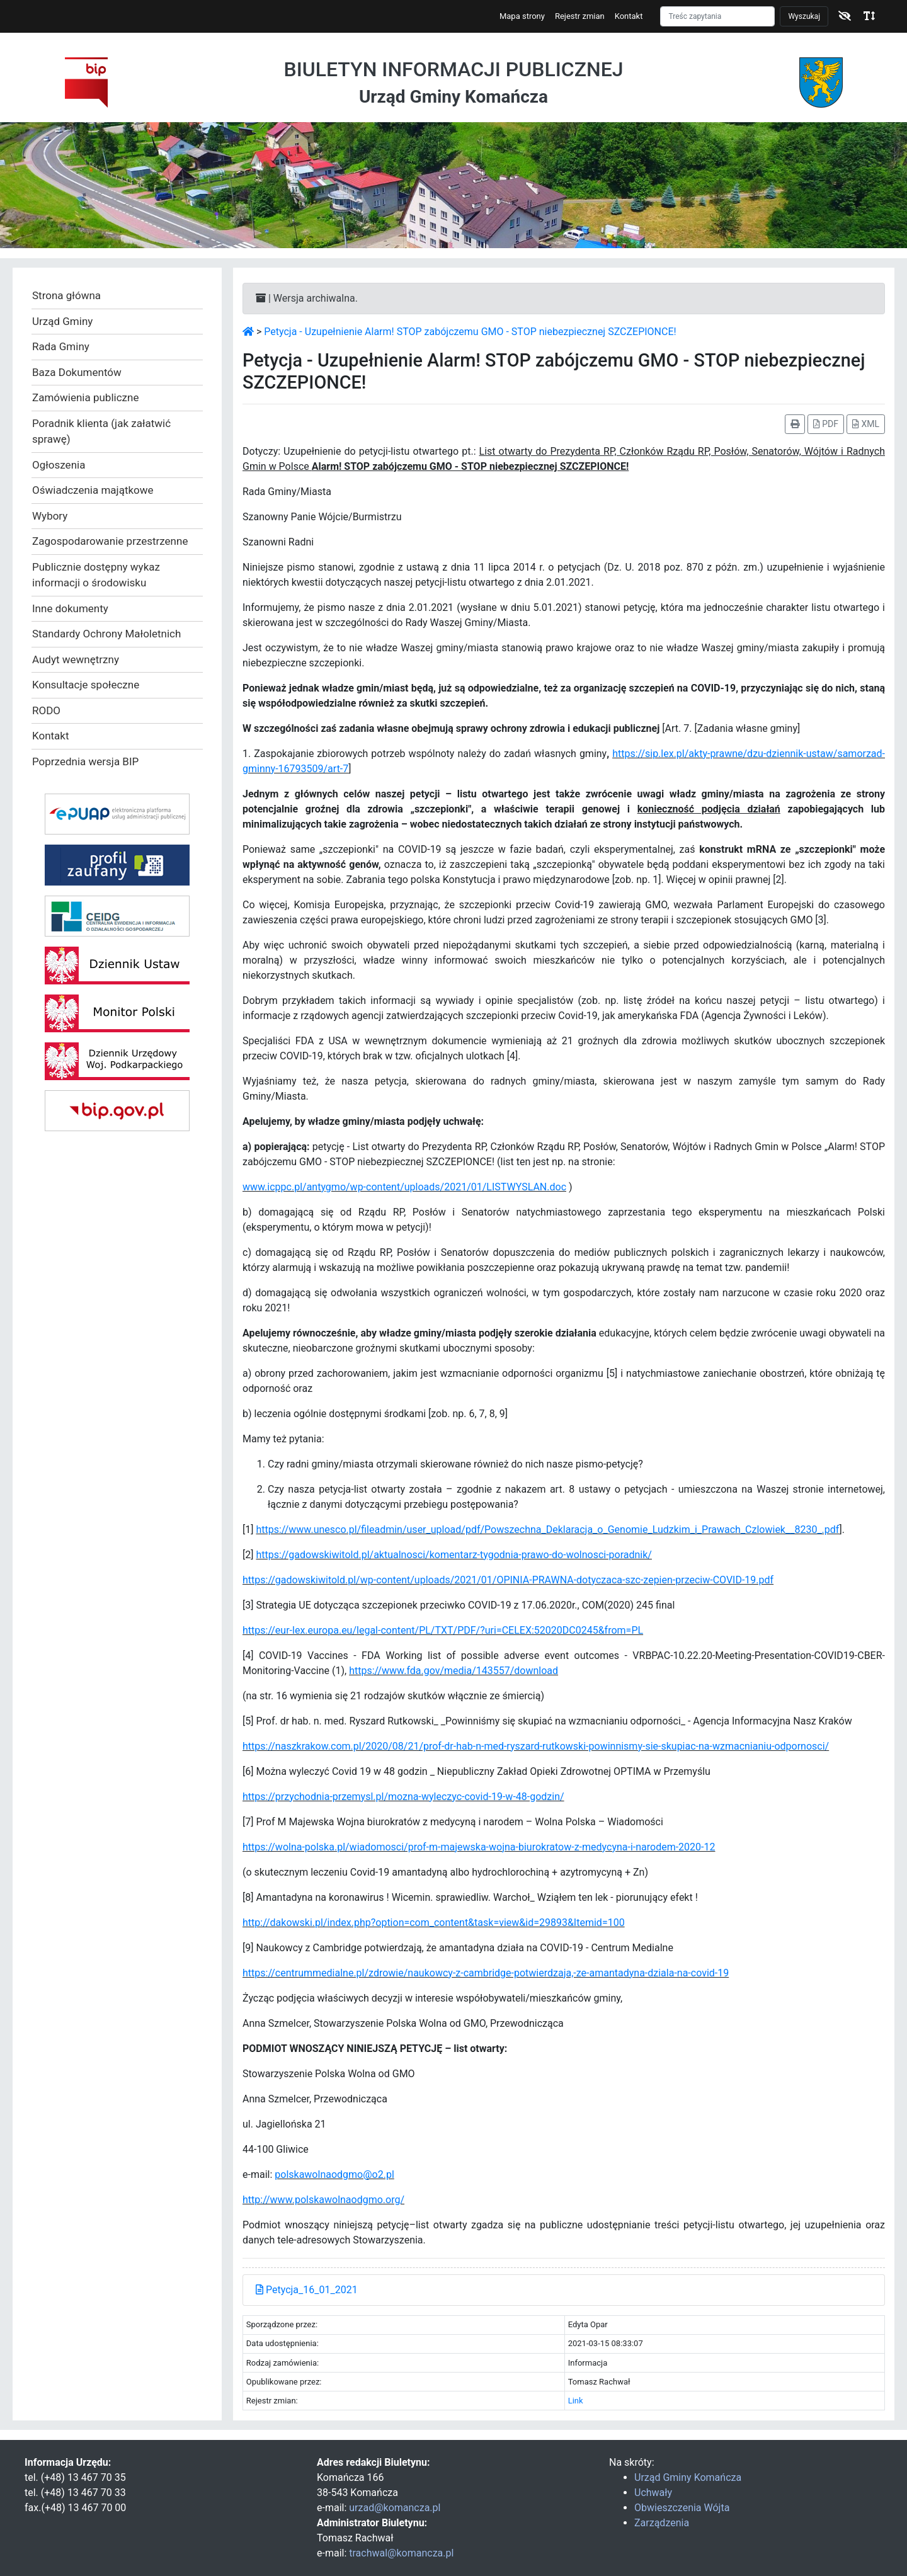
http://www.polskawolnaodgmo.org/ (323, 2200)
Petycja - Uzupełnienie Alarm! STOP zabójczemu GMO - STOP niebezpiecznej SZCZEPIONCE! (470, 332)
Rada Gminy (60, 346)
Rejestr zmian (580, 16)
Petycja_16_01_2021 (307, 2290)
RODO (46, 710)
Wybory (49, 516)
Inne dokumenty (70, 608)
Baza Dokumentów (77, 372)
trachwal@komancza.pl (401, 2553)
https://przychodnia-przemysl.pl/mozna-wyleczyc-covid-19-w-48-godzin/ (403, 1797)
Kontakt (629, 16)
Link (575, 2400)
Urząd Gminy (62, 321)
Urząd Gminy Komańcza (687, 2477)
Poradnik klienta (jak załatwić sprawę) (101, 431)
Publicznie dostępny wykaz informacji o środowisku (96, 575)
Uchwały (653, 2493)
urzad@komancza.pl (394, 2508)
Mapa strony (522, 16)
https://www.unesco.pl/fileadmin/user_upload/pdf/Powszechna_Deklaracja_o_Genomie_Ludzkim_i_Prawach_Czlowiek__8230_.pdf (547, 1530)
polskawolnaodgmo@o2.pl (334, 2174)
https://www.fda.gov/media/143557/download (453, 1671)
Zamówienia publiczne (85, 397)
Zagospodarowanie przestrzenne (110, 541)
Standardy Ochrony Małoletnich (106, 633)
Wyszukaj (804, 16)
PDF (825, 424)
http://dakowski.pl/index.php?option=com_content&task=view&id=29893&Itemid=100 (433, 1923)
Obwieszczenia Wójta (681, 2508)
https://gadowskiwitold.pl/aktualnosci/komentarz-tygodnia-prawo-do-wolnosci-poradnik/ (454, 1555)
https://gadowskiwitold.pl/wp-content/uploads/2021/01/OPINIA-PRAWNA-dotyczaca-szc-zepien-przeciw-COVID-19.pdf (507, 1580)
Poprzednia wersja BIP (85, 761)
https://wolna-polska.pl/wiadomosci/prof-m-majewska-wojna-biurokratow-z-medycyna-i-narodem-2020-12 (478, 1847)
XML (865, 424)
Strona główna (66, 295)
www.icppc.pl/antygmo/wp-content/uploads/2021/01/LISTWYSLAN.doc (404, 1187)
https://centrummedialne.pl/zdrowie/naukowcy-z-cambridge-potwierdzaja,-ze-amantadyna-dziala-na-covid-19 (485, 1973)
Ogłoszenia (58, 465)
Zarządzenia (661, 2523)
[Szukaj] (717, 16)
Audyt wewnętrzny (75, 659)
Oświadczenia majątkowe (93, 490)
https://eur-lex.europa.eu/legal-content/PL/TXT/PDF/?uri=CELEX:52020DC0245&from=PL (442, 1630)
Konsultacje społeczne (85, 684)
